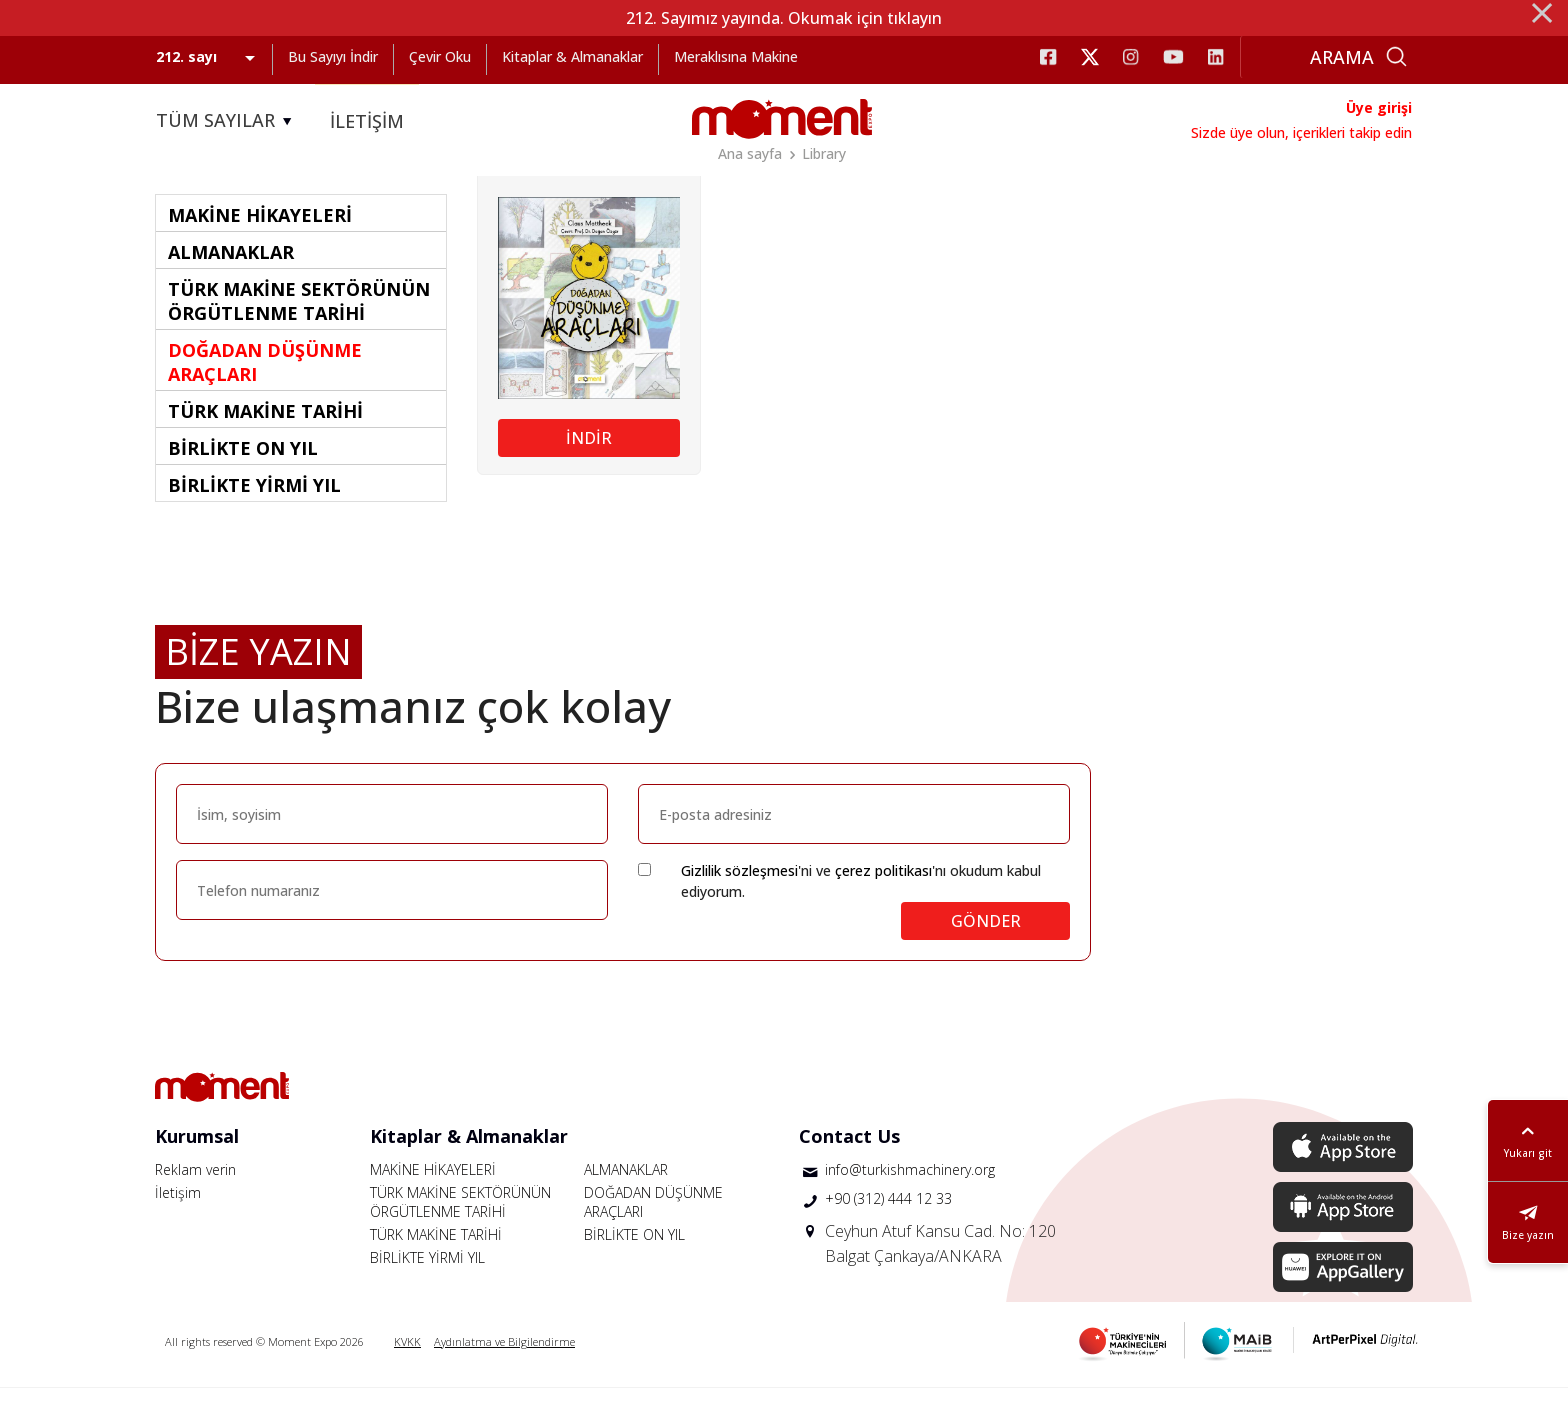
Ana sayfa (750, 153)
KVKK (407, 1367)
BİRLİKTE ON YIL (634, 1260)
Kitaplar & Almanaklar (572, 56)
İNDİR (589, 464)
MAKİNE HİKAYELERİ (433, 1195)
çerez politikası (883, 896)
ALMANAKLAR (626, 1195)
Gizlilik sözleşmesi (739, 896)
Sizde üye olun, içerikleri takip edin (1301, 132)
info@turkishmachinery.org (910, 1195)
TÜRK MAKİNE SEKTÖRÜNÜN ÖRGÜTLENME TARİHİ (460, 1228)
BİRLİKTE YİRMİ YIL (427, 1283)
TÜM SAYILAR (227, 121)
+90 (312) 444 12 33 (888, 1224)
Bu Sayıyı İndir (333, 56)
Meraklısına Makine (736, 56)
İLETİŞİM (367, 121)
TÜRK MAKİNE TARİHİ (436, 1260)
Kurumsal (197, 1162)
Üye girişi (1379, 107)
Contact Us (849, 1162)
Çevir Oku (440, 56)
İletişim (178, 1218)
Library (824, 153)
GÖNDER (986, 947)
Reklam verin (195, 1195)
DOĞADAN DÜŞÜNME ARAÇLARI (653, 1228)
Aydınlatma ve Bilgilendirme (504, 1367)
